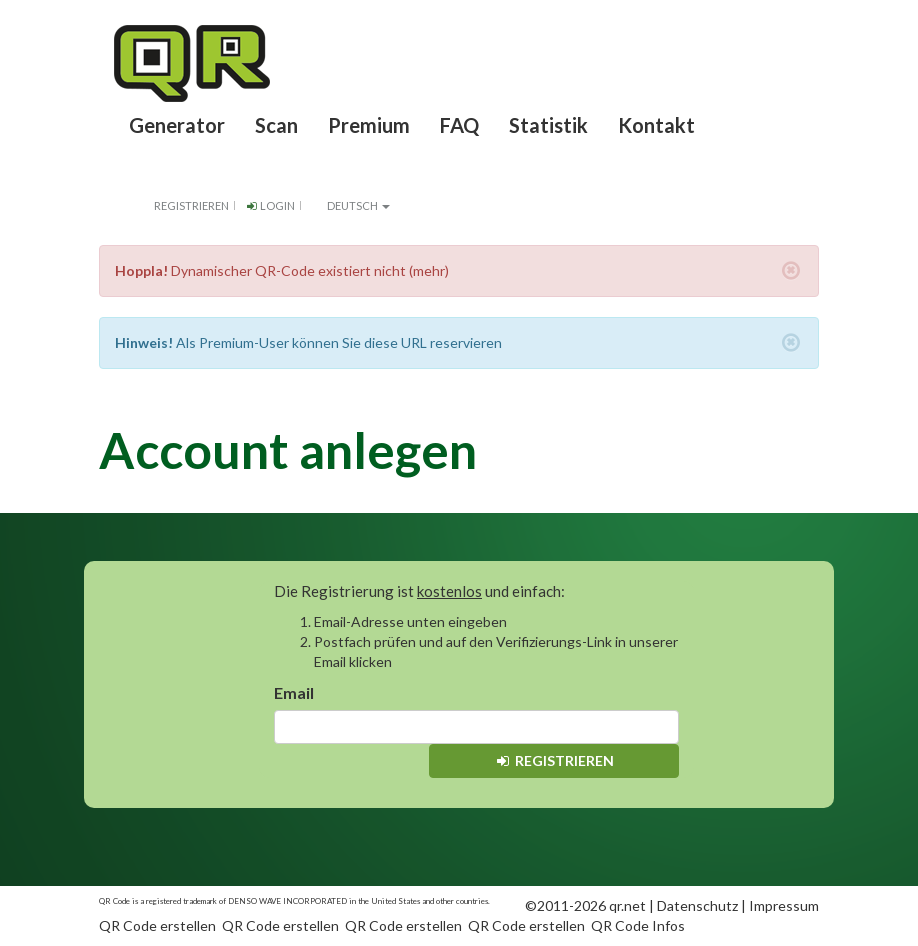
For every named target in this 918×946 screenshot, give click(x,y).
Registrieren (191, 205)
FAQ (459, 125)
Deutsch (350, 205)
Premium (369, 125)
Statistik (548, 125)
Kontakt (656, 125)
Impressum (784, 905)
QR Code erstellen (157, 925)
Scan (276, 125)
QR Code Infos (638, 925)
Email (294, 692)
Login (269, 205)
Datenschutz (697, 905)
